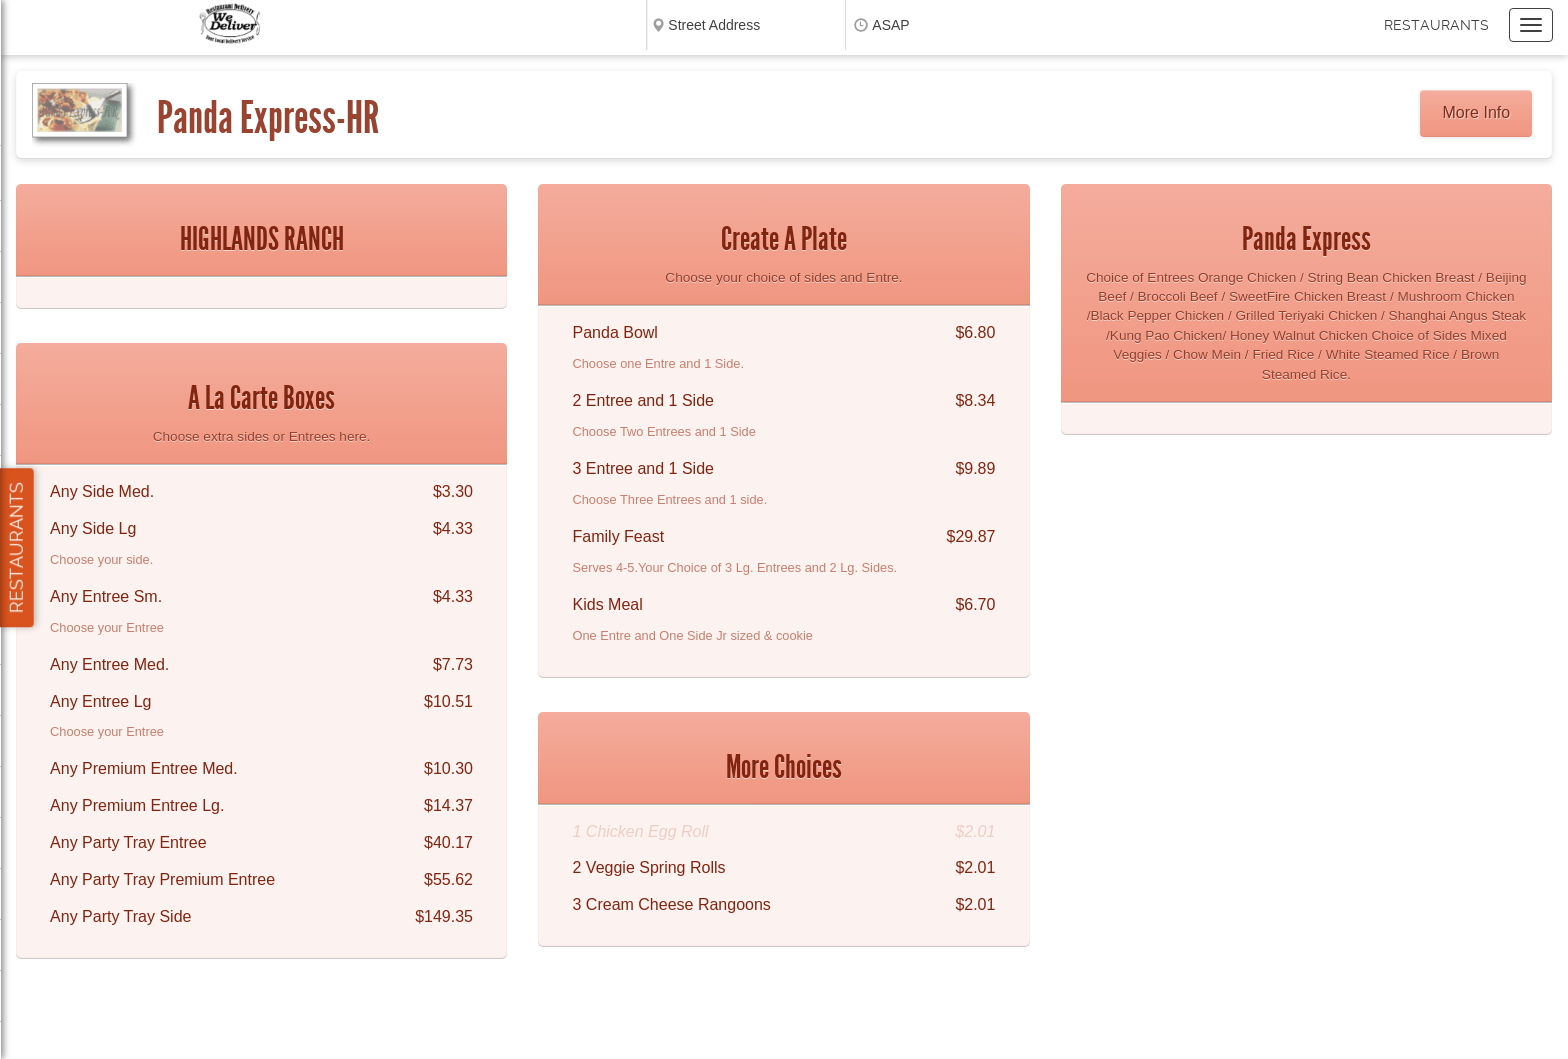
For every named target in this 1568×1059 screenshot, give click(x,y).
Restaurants (1436, 25)
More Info (1477, 112)
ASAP (890, 25)
